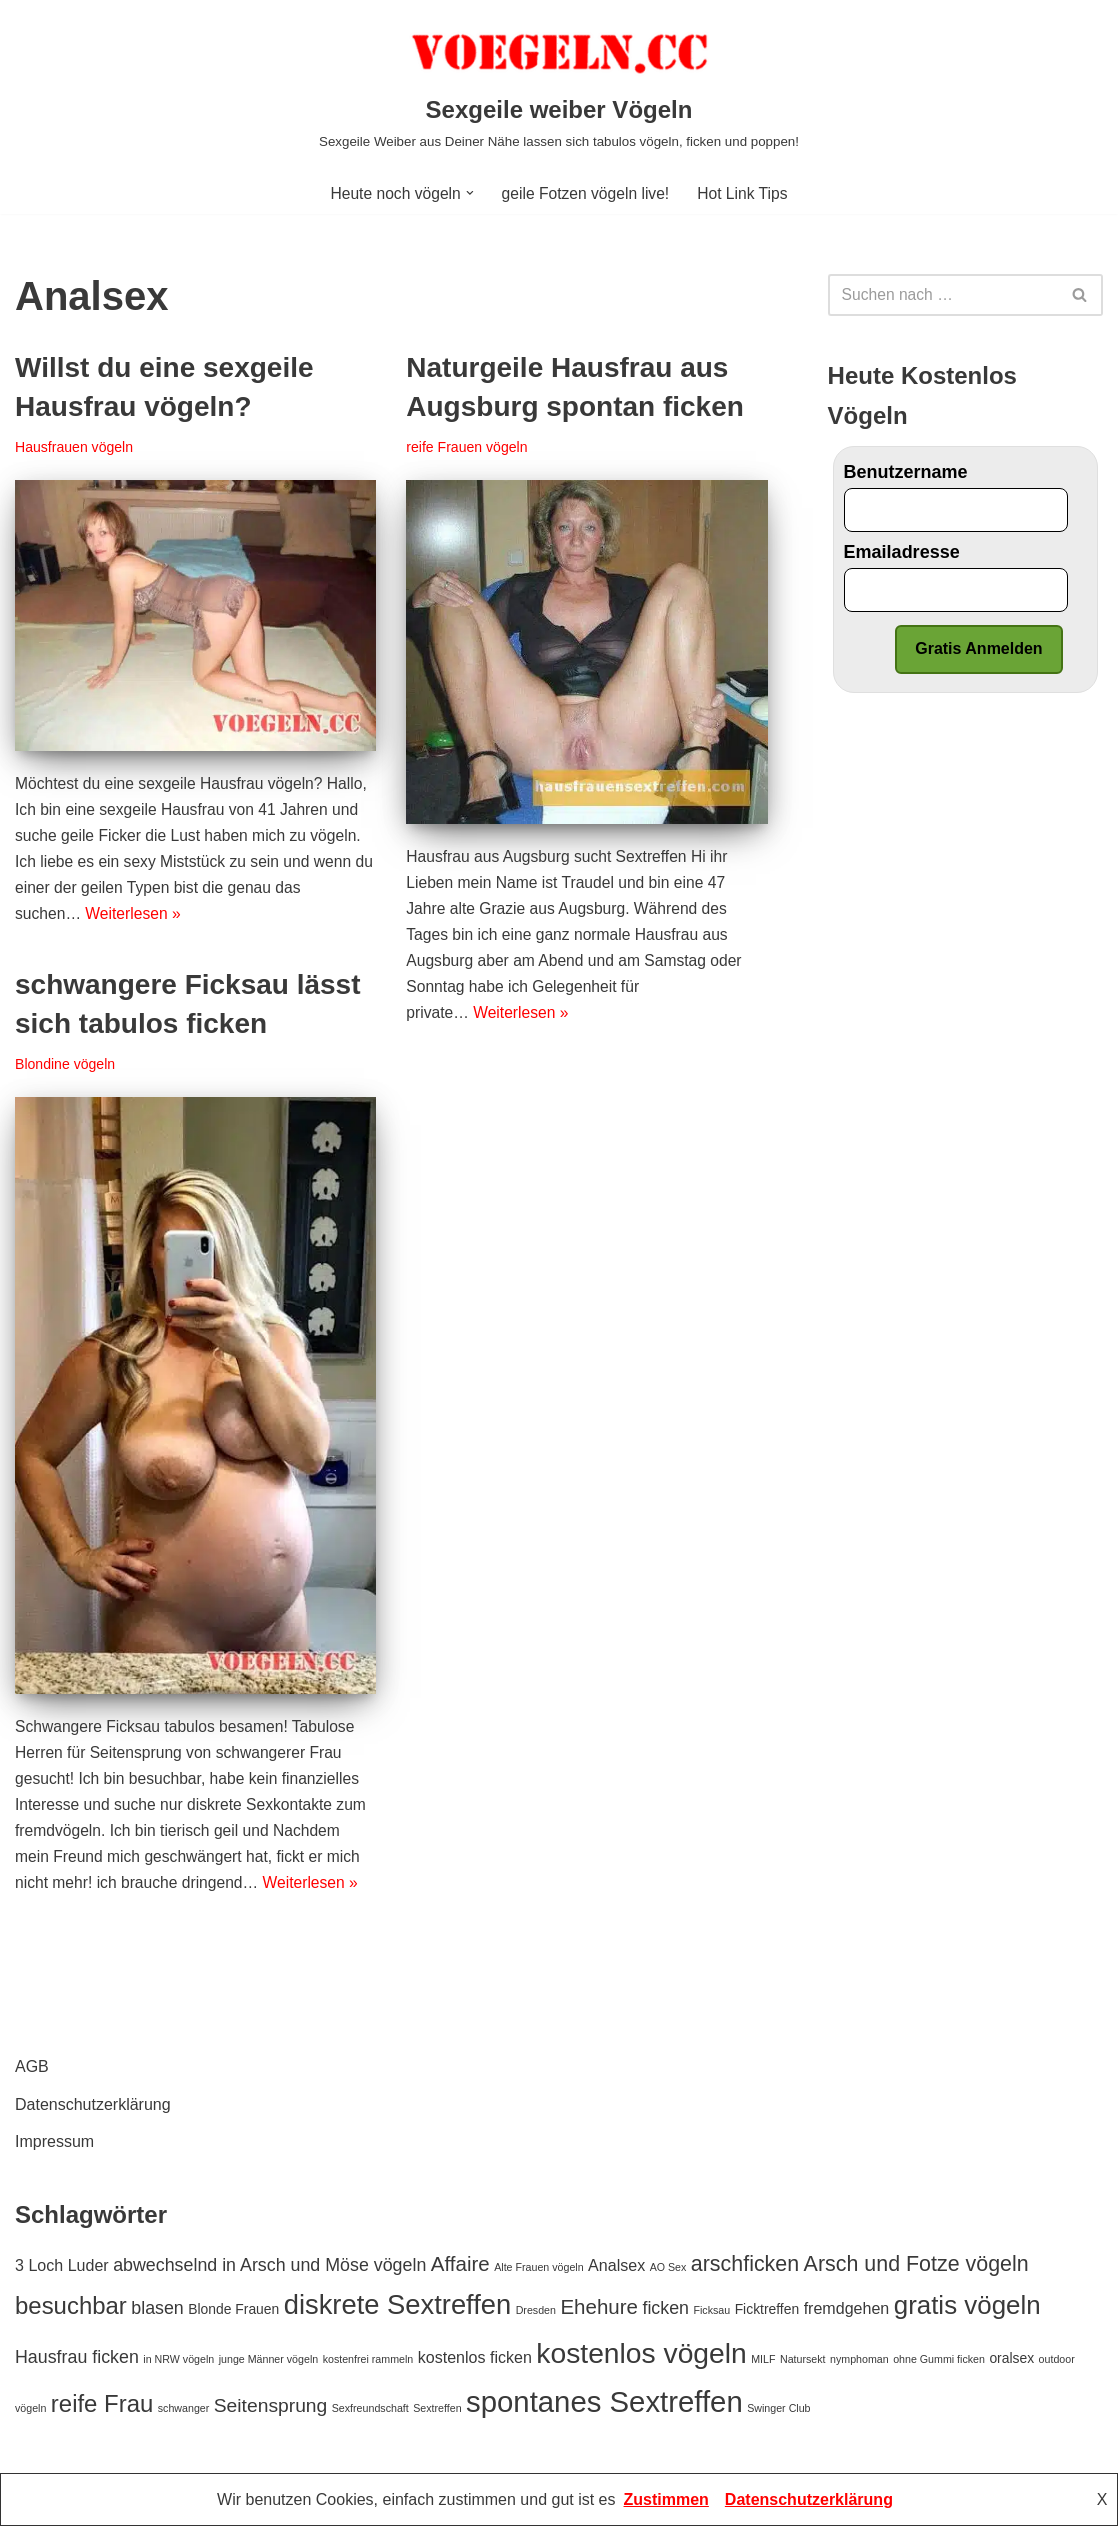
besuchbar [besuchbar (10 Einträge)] (71, 2306)
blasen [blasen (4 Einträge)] (157, 2309)
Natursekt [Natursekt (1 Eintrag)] (803, 2359)
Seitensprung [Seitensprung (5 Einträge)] (271, 2405)
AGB (32, 2067)
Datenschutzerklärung (93, 2104)
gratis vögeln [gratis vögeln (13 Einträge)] (967, 2306)
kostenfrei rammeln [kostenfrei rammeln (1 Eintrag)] (368, 2359)
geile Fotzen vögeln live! (586, 193)
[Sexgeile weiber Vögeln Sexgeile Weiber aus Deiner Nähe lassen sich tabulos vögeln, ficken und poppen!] (559, 86)
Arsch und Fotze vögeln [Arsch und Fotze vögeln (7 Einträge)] (916, 2264)
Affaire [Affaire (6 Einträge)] (460, 2263)
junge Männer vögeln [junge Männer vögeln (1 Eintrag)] (269, 2359)
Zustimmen (666, 2499)
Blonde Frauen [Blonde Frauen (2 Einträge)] (233, 2310)
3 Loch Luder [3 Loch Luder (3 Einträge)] (62, 2265)
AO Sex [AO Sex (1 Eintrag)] (668, 2267)
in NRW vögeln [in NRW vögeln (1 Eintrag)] (178, 2359)
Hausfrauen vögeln (75, 449)
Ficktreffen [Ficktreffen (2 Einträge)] (767, 2310)
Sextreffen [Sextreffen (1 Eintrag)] (437, 2408)
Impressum (54, 2141)
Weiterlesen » (136, 921)
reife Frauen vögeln (468, 449)
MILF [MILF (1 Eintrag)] (763, 2359)
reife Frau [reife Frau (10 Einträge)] (102, 2403)
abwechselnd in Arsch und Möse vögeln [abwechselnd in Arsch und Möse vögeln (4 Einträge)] (269, 2265)
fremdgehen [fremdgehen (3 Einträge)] (847, 2309)
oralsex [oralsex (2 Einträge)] (1011, 2358)
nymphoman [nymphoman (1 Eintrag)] (859, 2359)
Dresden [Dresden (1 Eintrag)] (536, 2311)
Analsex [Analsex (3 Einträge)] (616, 2265)
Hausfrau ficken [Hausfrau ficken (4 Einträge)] (77, 2357)
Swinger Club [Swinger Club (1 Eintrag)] (778, 2408)
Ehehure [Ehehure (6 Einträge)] (599, 2307)
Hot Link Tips (746, 193)
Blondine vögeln (66, 1066)
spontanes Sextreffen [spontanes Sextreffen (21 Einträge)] (604, 2401)
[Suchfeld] (943, 295)
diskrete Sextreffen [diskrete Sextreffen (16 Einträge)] (397, 2305)
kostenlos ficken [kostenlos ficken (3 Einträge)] (475, 2357)
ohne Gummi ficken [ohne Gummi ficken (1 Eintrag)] (939, 2359)
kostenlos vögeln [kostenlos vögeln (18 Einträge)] (641, 2353)
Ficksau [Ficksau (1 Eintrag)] (711, 2311)
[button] (468, 193)
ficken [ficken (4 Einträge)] (665, 2309)
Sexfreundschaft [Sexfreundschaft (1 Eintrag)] (370, 2408)
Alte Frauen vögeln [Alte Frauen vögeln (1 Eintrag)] (538, 2267)
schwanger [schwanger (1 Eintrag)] (184, 2408)
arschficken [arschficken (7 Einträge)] (745, 2264)
